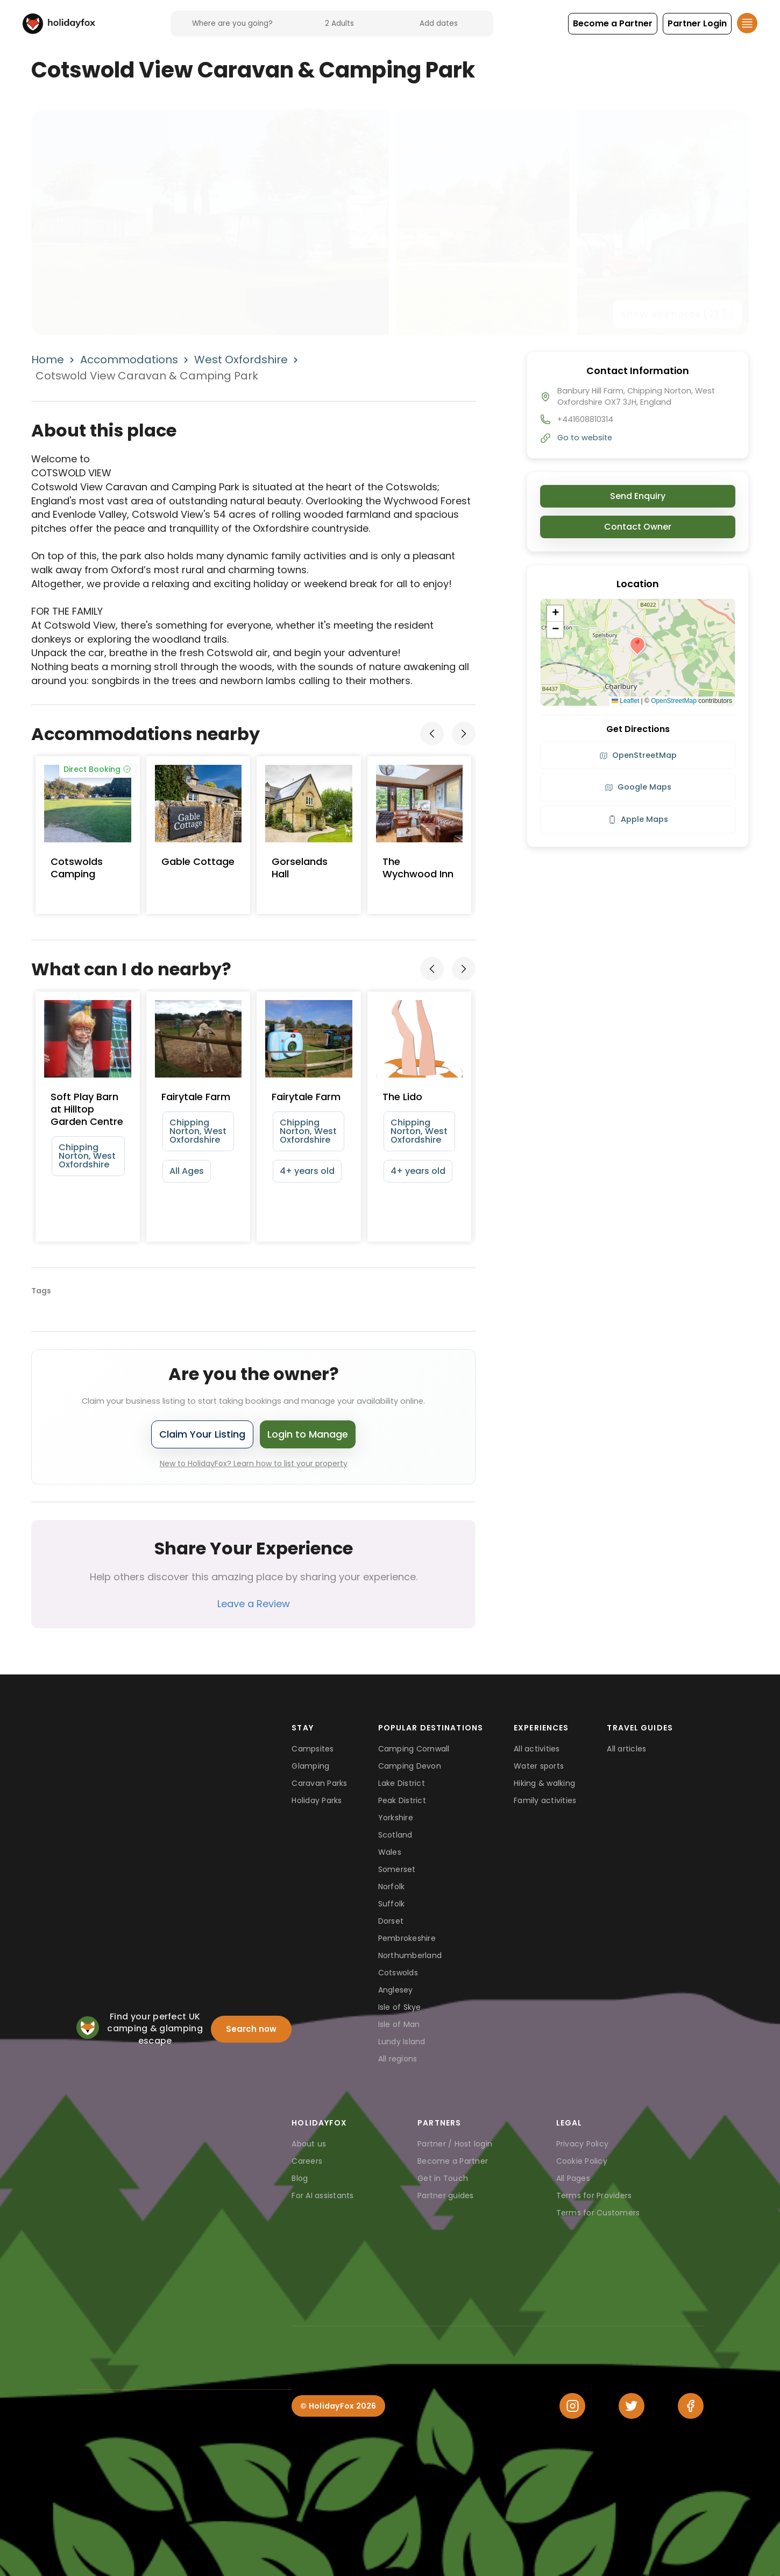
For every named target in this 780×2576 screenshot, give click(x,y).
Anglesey (395, 1989)
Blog (300, 2178)
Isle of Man (399, 2024)
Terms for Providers (594, 2195)
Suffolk (391, 1903)
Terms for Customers (598, 2212)
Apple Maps (638, 819)
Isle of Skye (399, 2007)
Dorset (391, 1921)
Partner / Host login (454, 2143)
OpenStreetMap (674, 701)
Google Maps (638, 787)
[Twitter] (631, 2406)
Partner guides (445, 2195)
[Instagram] (572, 2406)
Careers (307, 2161)
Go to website (584, 437)
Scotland (395, 1834)
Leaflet (625, 701)
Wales (389, 1852)
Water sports (539, 1766)
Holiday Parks (317, 1800)
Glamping (310, 1766)
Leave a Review (253, 1603)
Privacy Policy (582, 2143)
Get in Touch (442, 2178)
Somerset (397, 1869)
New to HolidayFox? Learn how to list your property (254, 1463)
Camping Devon (409, 1766)
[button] (612, 23)
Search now (251, 2029)
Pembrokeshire (407, 1938)
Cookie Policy (581, 2161)
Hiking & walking (544, 1783)
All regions (397, 2058)
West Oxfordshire (241, 359)
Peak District (402, 1800)
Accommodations (129, 359)
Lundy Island (402, 2041)
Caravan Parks (319, 1783)
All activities (537, 1748)
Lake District (401, 1783)
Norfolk (391, 1886)
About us (309, 2143)
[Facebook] (691, 2406)
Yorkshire (395, 1817)
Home (47, 359)
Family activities (545, 1800)
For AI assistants (322, 2195)
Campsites (313, 1748)
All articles (626, 1748)
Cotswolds (398, 1972)
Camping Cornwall (414, 1748)
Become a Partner (452, 2161)
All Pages (573, 2178)
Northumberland (410, 1955)
